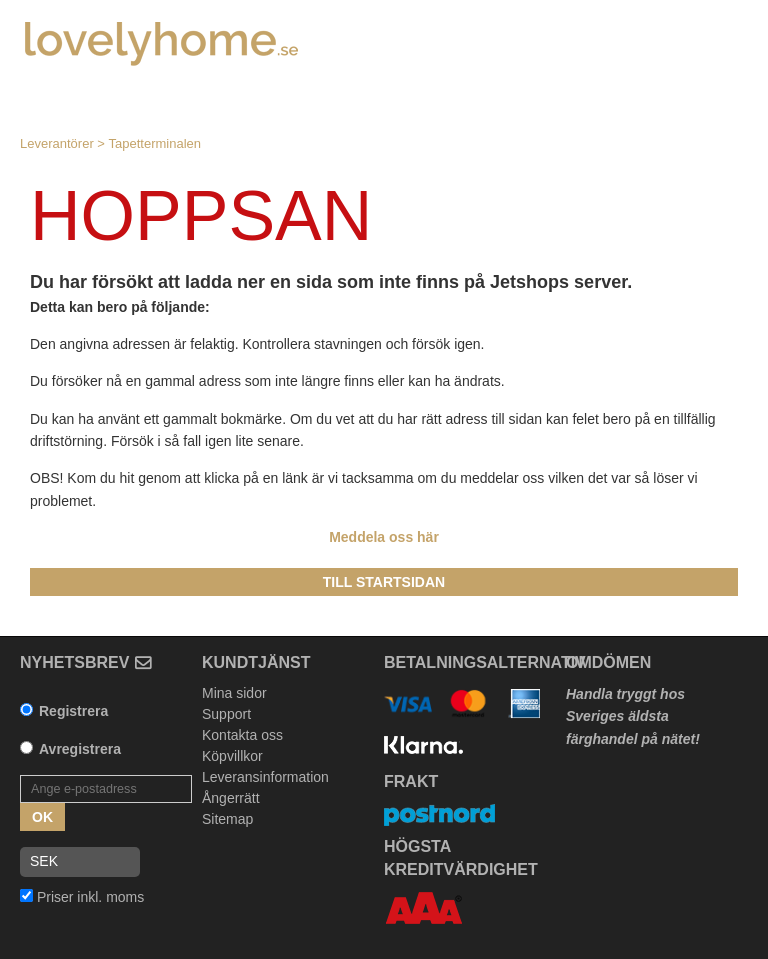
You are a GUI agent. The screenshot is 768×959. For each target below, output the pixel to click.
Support (226, 714)
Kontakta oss (242, 735)
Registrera (73, 711)
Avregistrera (80, 749)
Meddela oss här (384, 537)
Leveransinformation (265, 777)
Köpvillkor (232, 756)
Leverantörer (57, 143)
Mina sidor (234, 693)
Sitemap (227, 819)
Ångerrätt (231, 798)
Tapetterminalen (155, 143)
